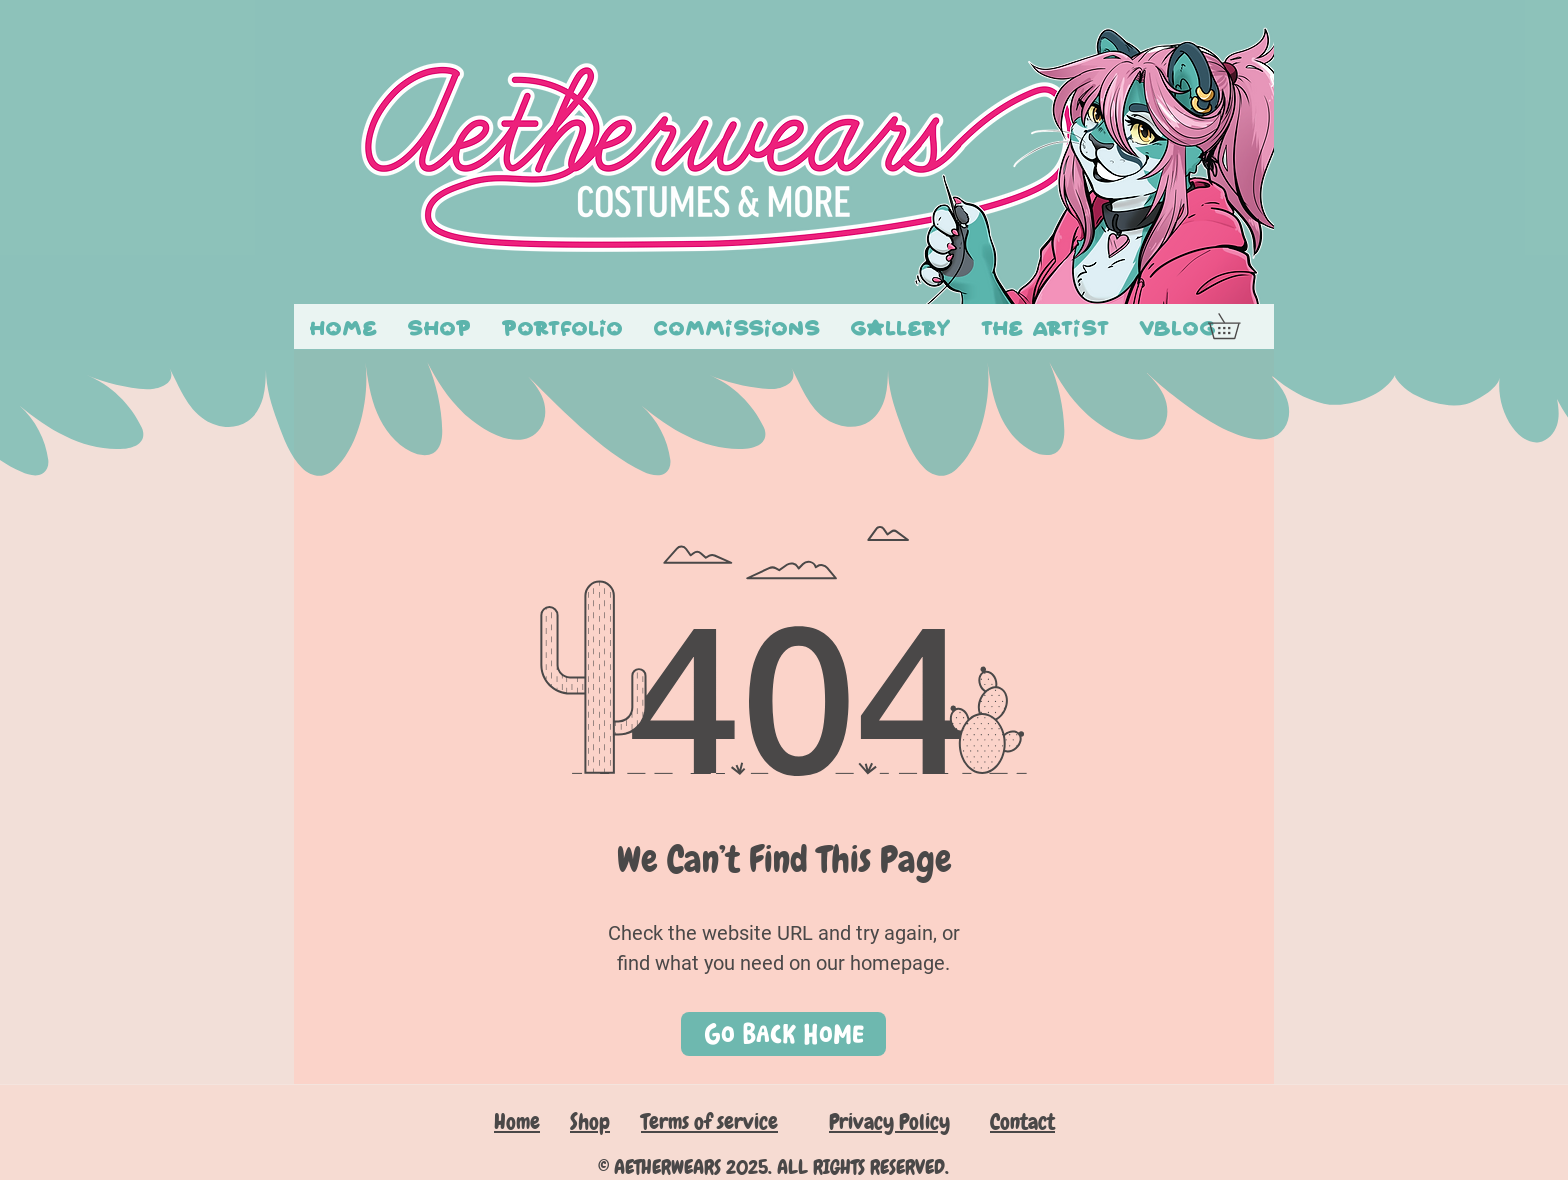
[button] (1236, 326)
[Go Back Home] (783, 1034)
